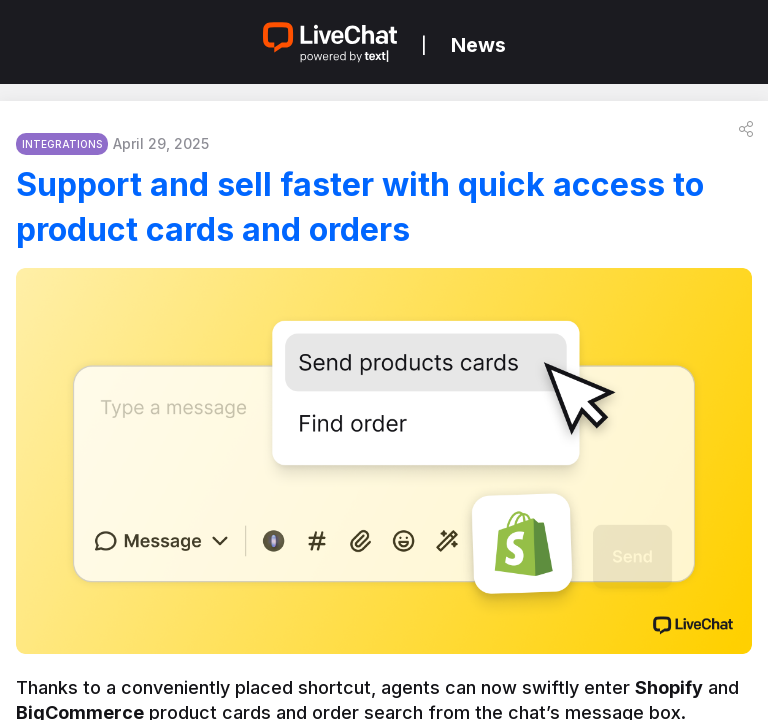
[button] (746, 129)
